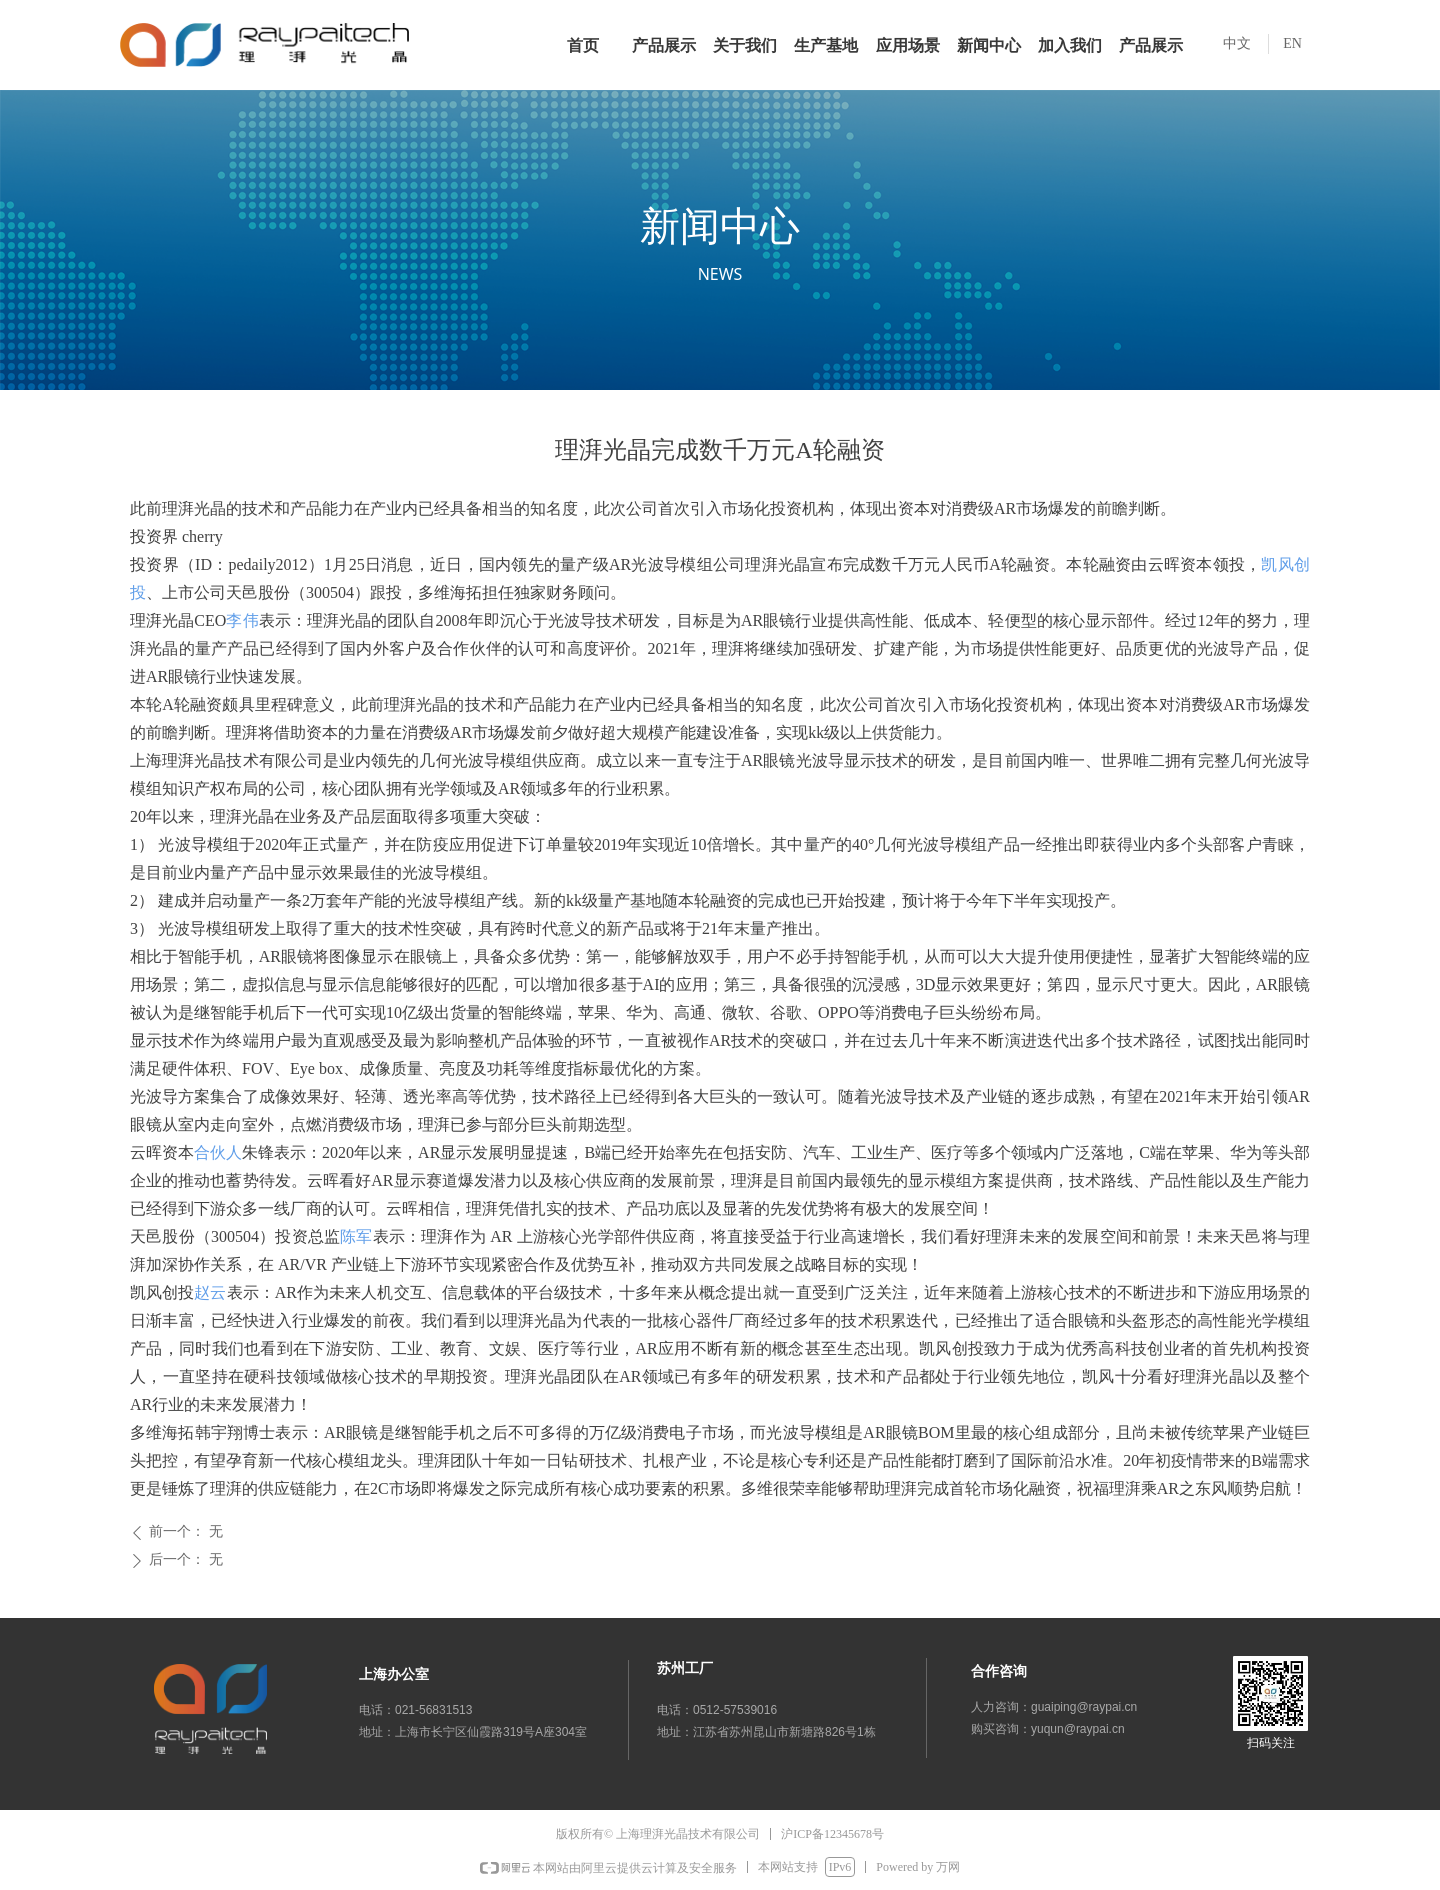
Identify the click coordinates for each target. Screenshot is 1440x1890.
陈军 (356, 1236)
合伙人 (218, 1152)
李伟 (242, 620)
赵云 (210, 1292)
